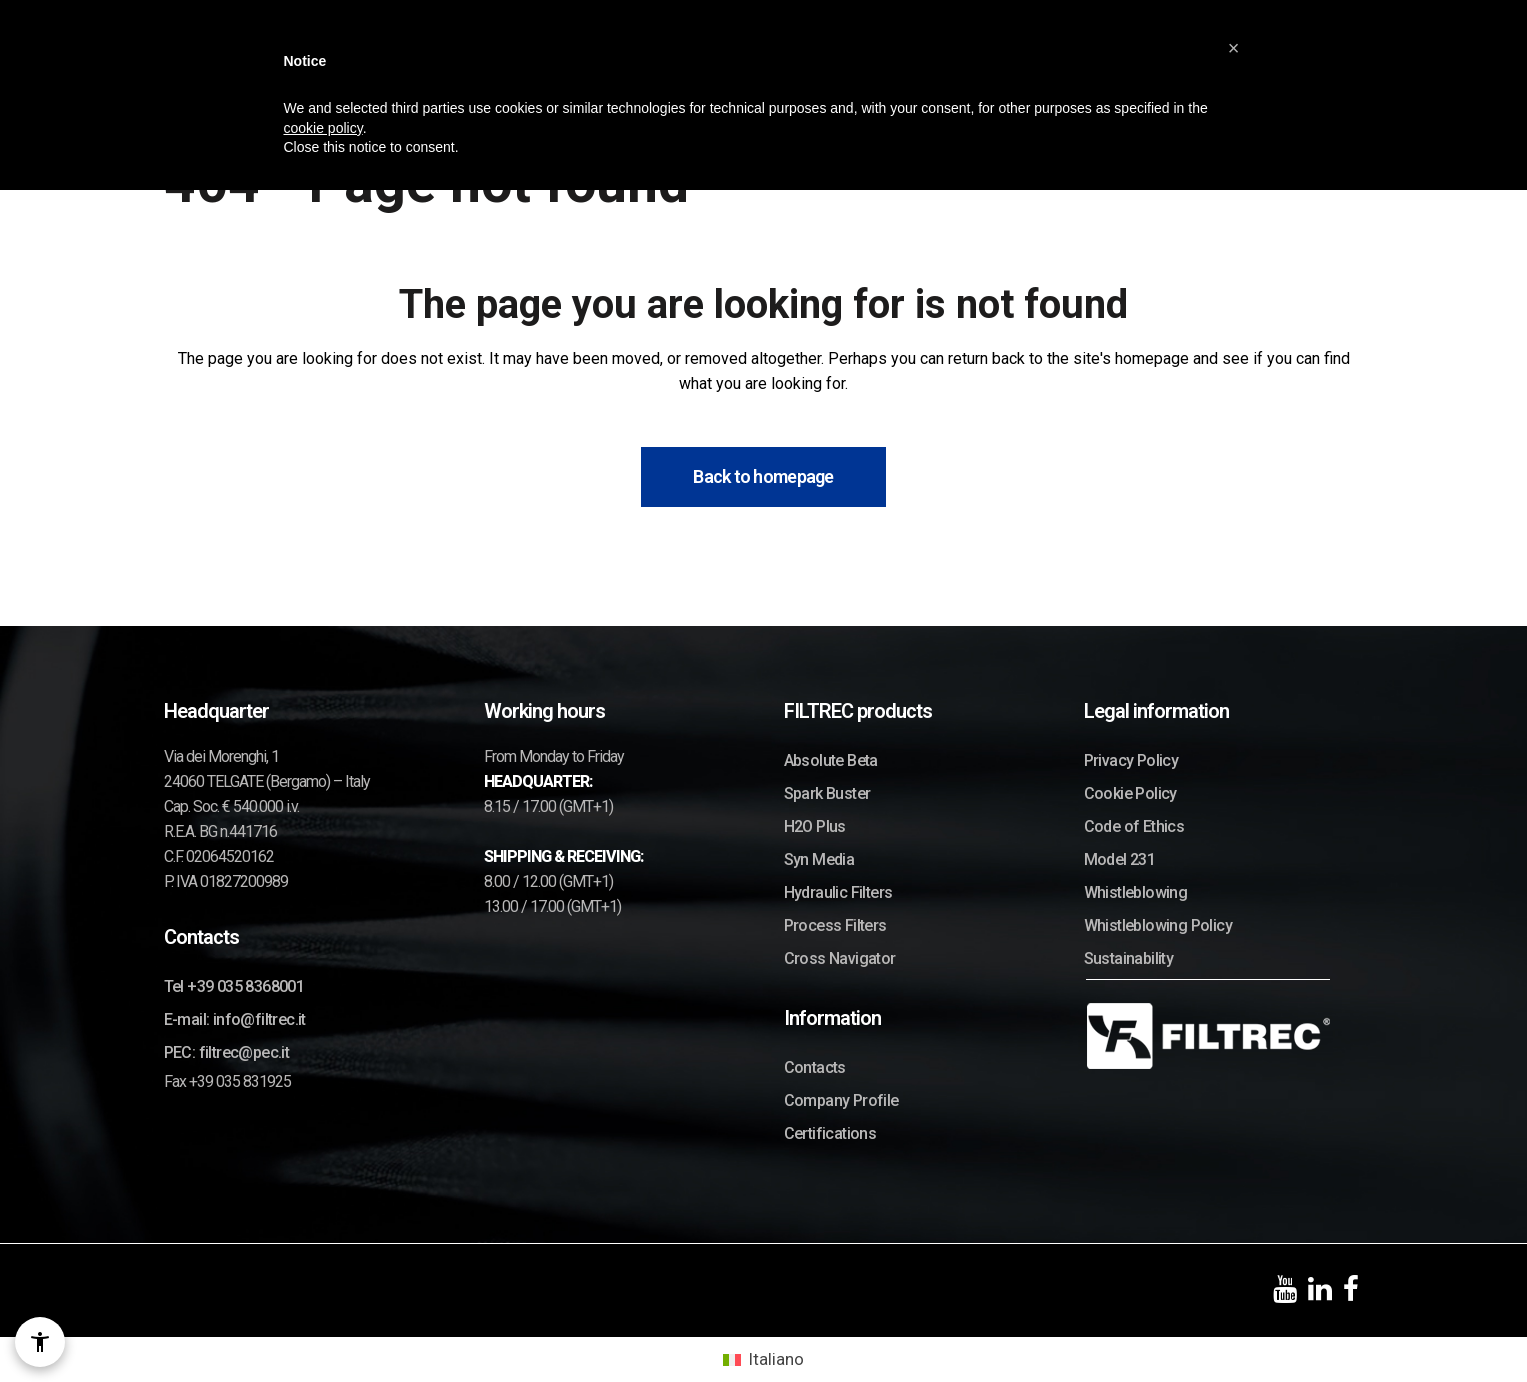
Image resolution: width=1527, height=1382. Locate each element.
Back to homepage (763, 476)
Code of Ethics (1134, 826)
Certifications (830, 1133)
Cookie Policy (1130, 793)
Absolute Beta (831, 760)
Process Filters (835, 925)
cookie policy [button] (323, 128)
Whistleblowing (1136, 892)
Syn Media (819, 859)
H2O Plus (815, 826)
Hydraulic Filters (838, 892)
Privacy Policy (1131, 760)
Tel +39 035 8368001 (234, 986)
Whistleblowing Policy (1158, 925)
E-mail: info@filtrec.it (235, 1019)
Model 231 (1120, 859)
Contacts (815, 1067)
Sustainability (1129, 958)
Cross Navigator (840, 958)
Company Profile (841, 1100)
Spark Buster (827, 793)
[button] (1234, 48)
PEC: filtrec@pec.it (227, 1052)
